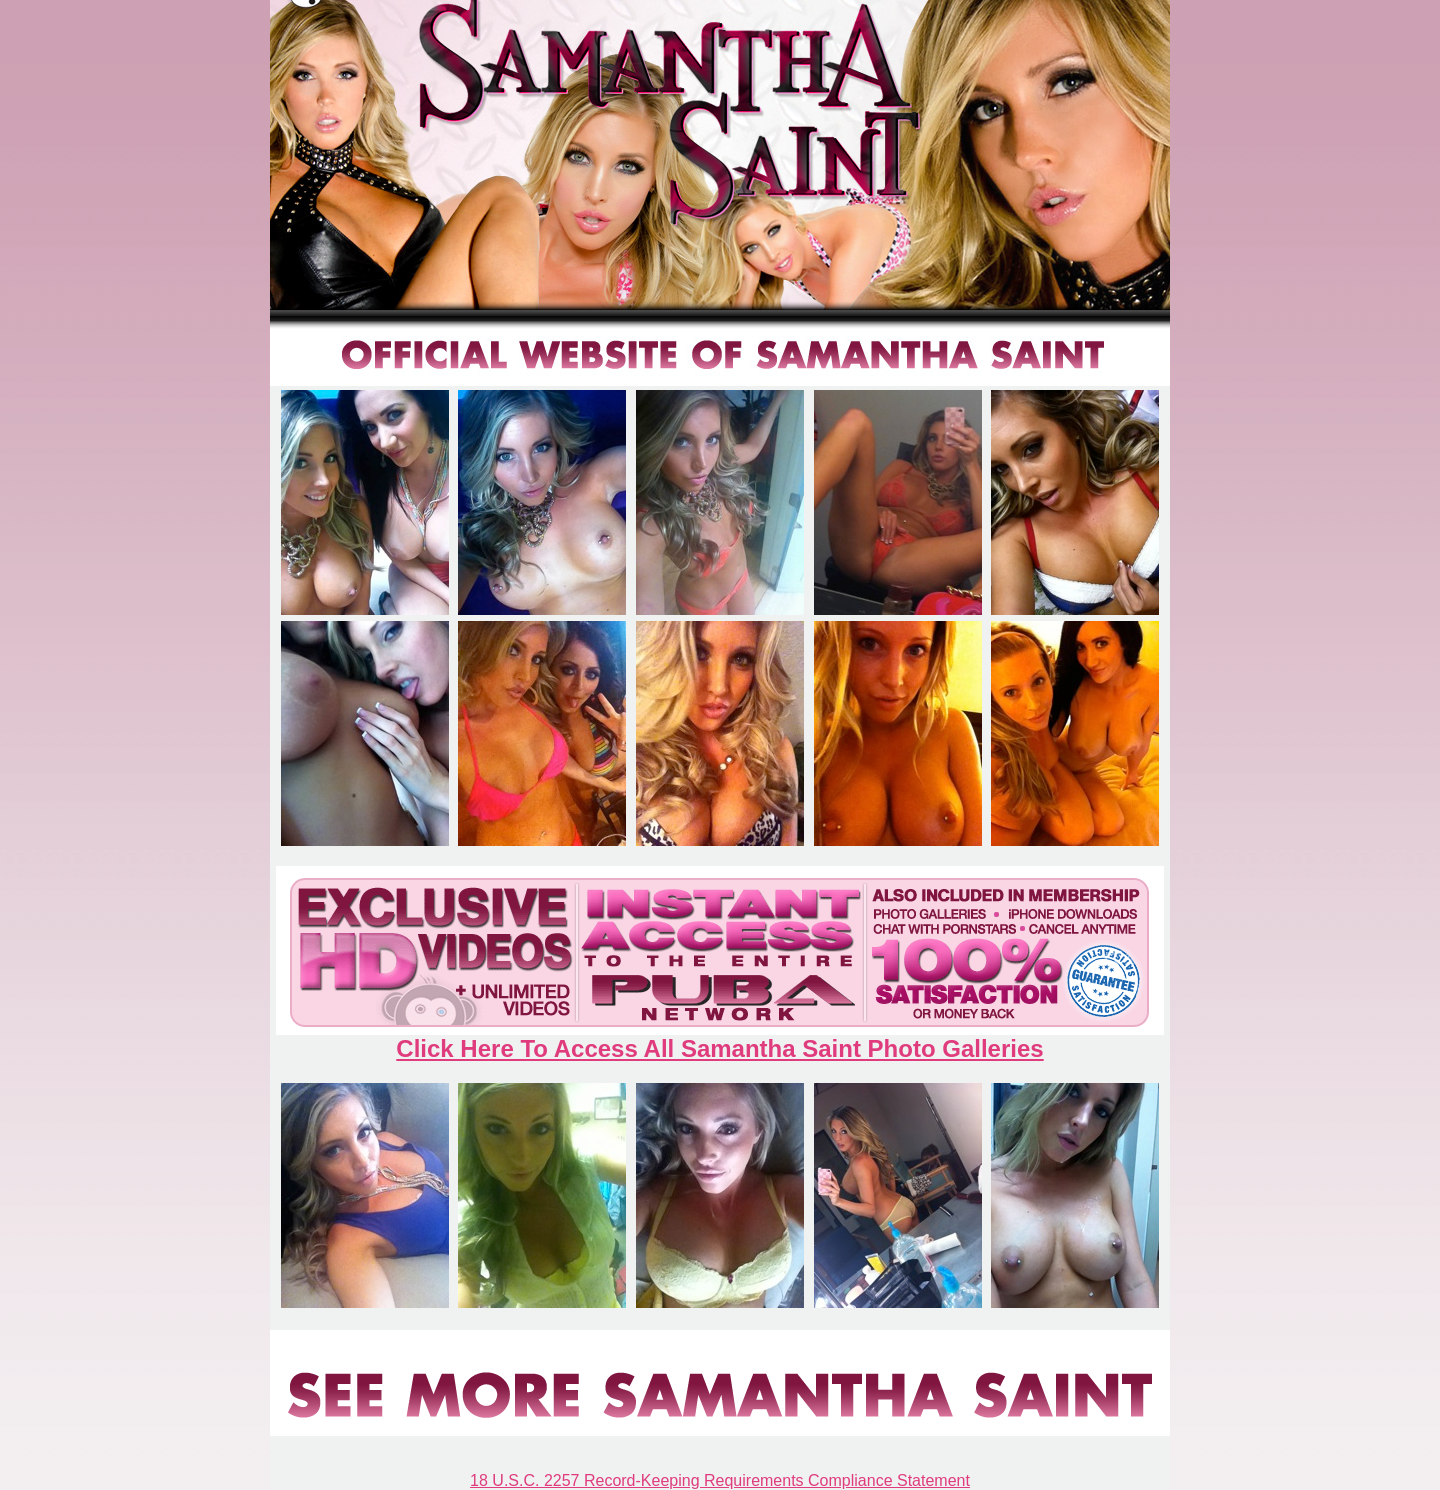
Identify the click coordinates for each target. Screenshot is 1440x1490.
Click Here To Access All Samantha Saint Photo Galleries (719, 1048)
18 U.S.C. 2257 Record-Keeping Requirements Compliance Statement (720, 1480)
